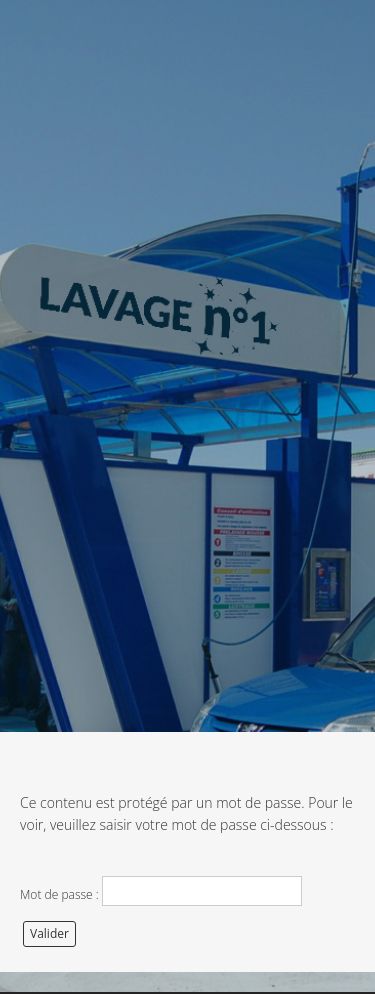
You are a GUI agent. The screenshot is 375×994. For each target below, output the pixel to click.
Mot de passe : (161, 891)
